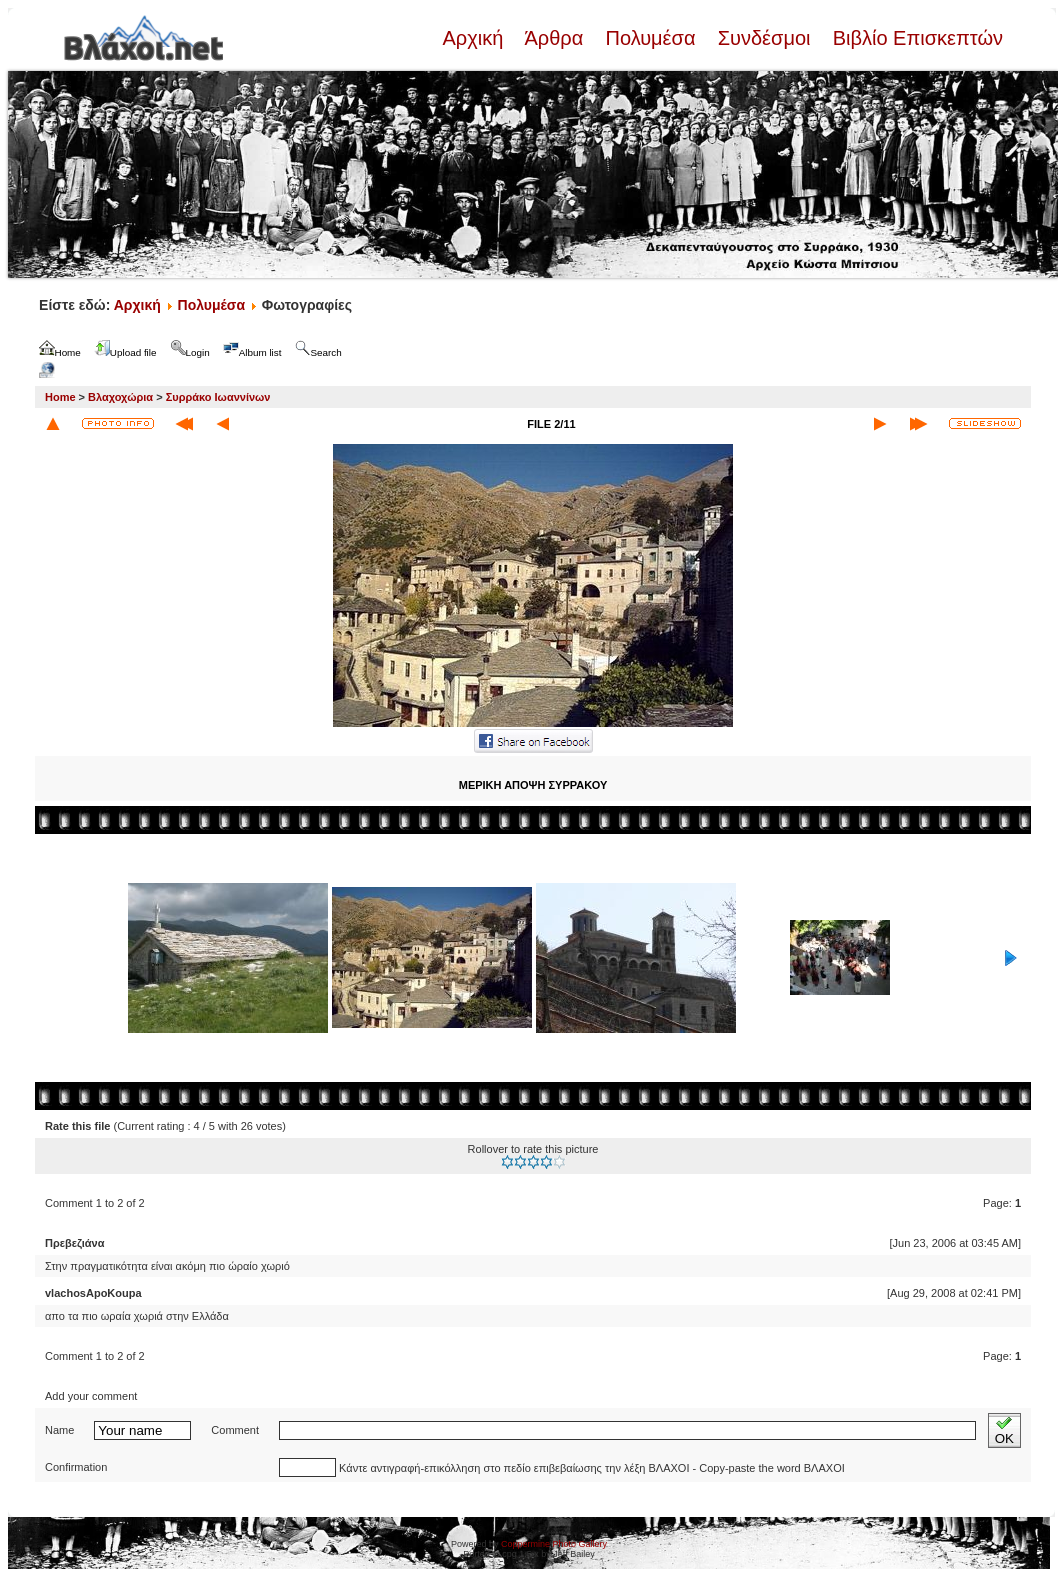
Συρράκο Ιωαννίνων (218, 397)
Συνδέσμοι (764, 38)
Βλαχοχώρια (120, 397)
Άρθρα (554, 38)
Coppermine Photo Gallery (554, 1544)
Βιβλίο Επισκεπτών (915, 38)
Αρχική (475, 38)
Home (60, 397)
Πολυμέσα (650, 38)
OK (1004, 1430)
